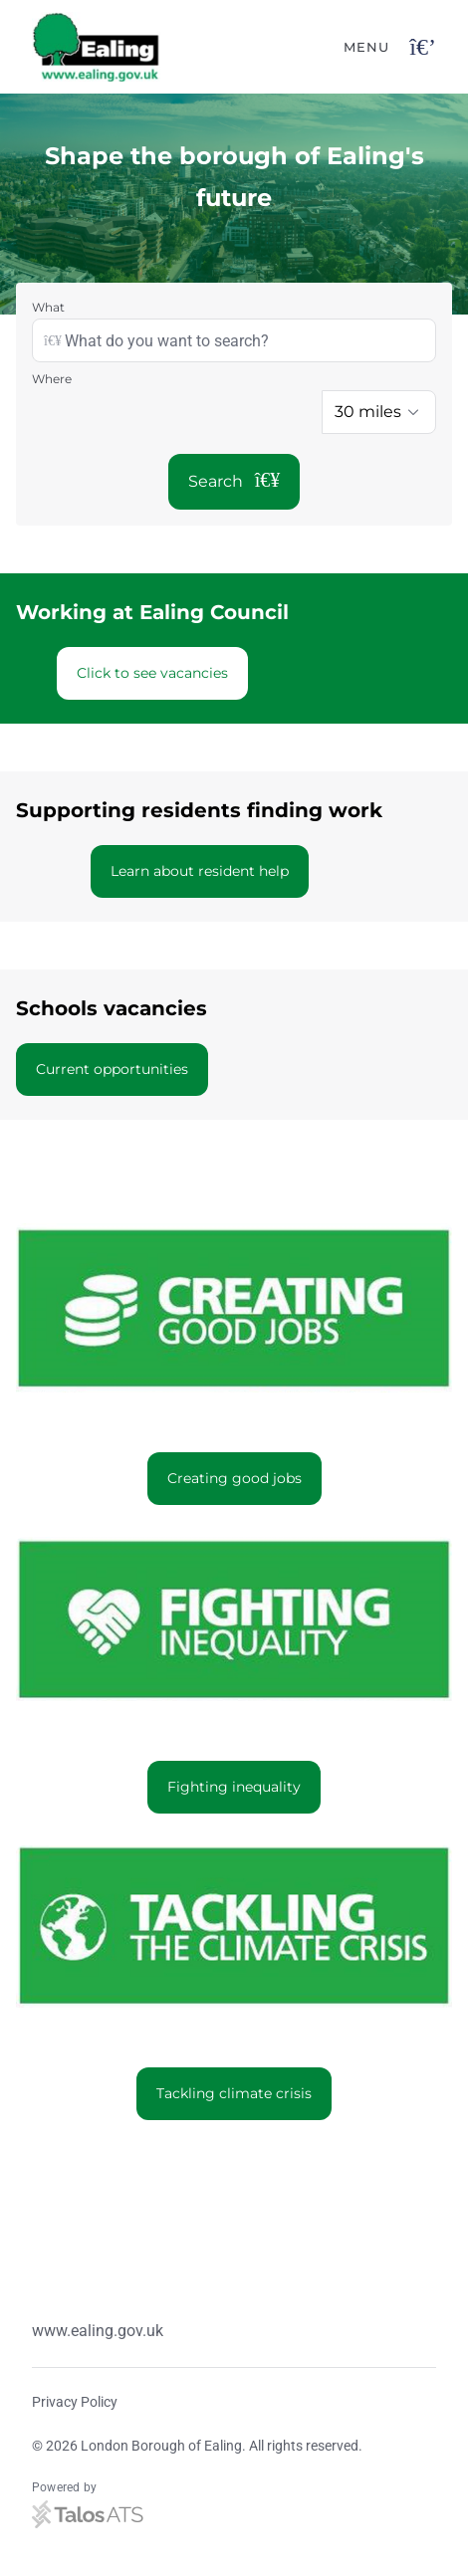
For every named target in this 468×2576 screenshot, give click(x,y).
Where (52, 378)
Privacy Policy (74, 2402)
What (48, 307)
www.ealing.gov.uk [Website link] (97, 2330)
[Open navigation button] (422, 47)
